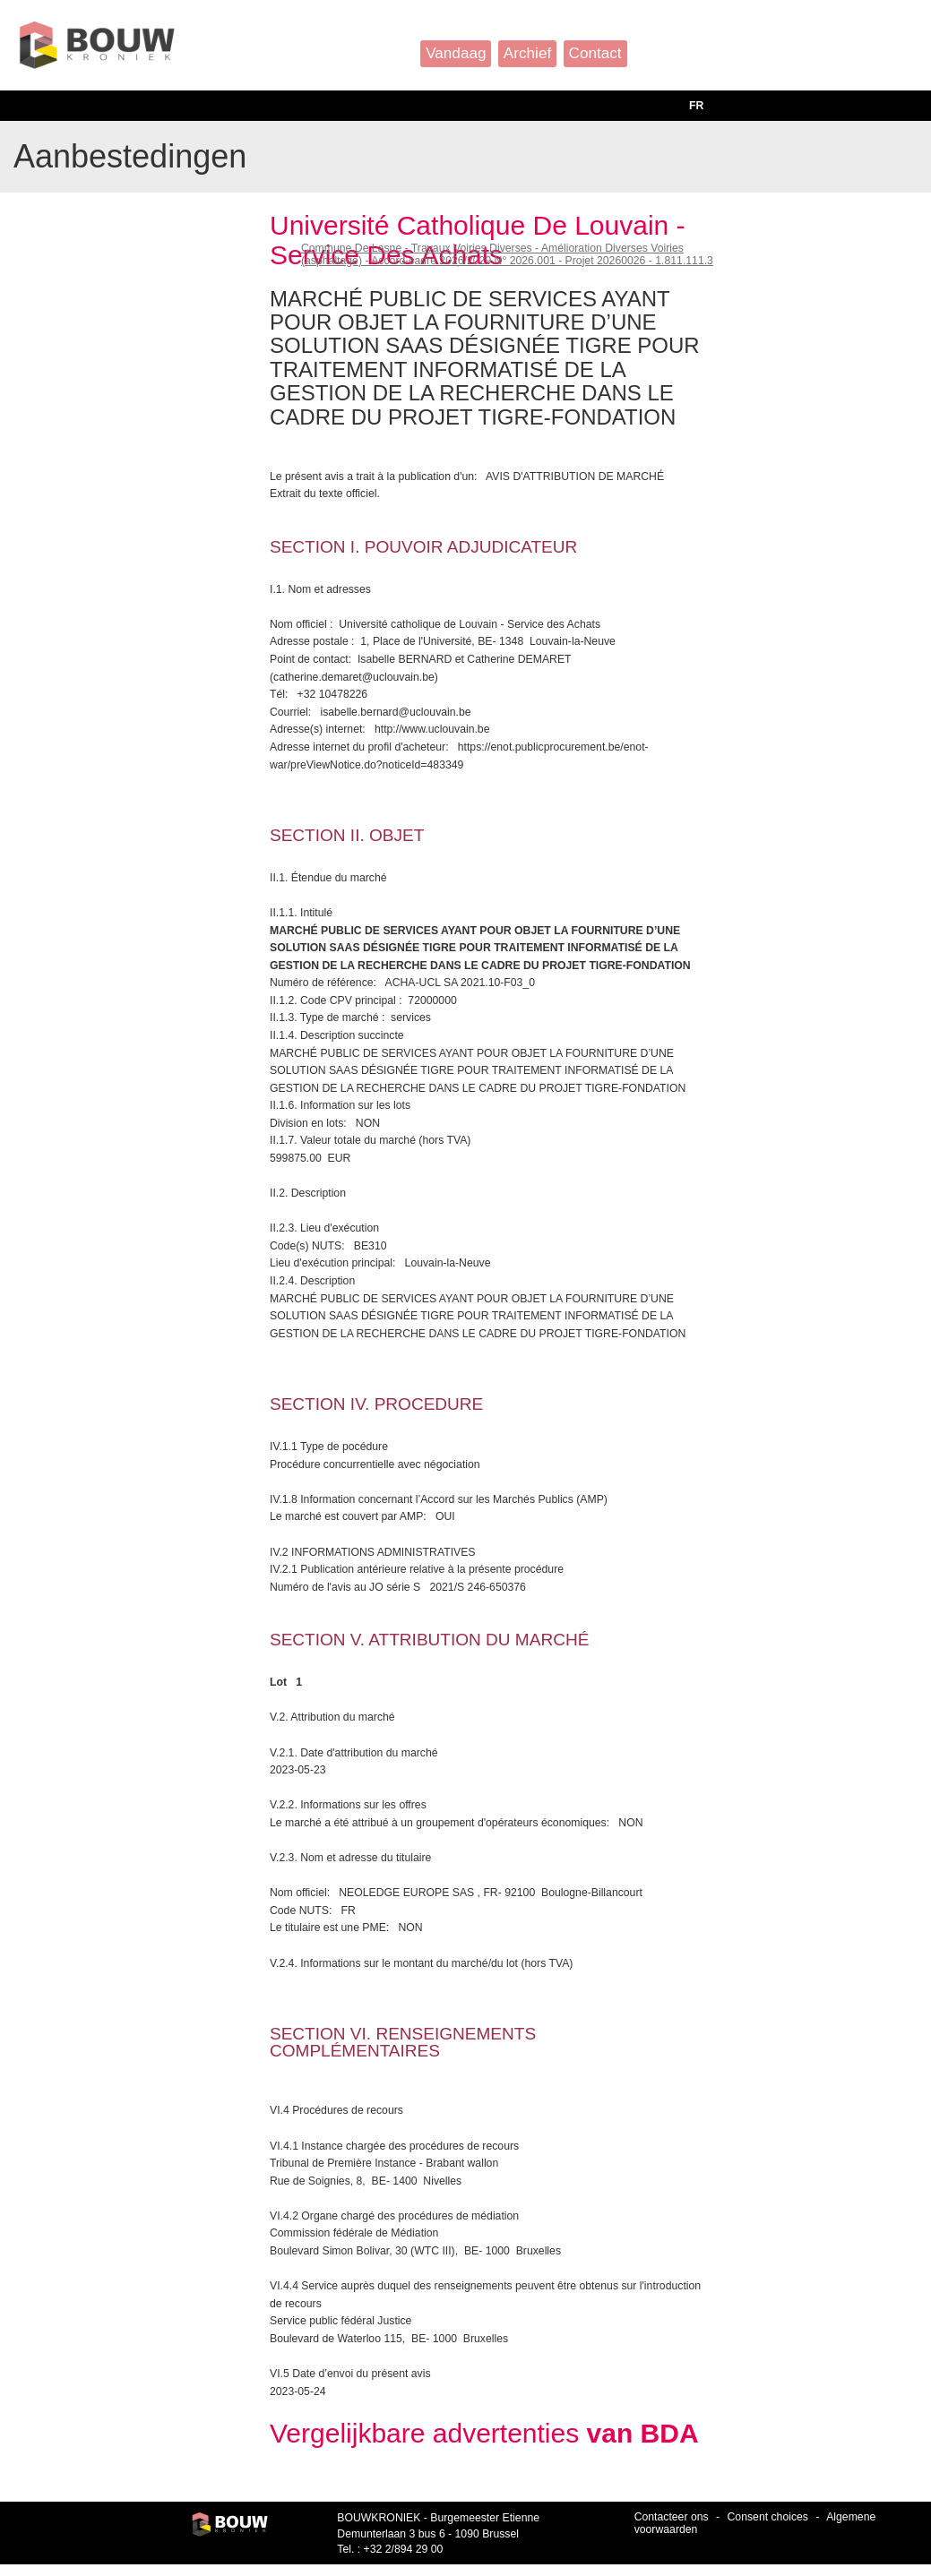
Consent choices (768, 2517)
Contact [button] (595, 53)
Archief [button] (527, 53)
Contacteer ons (671, 2517)
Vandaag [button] (456, 53)
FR (696, 105)
